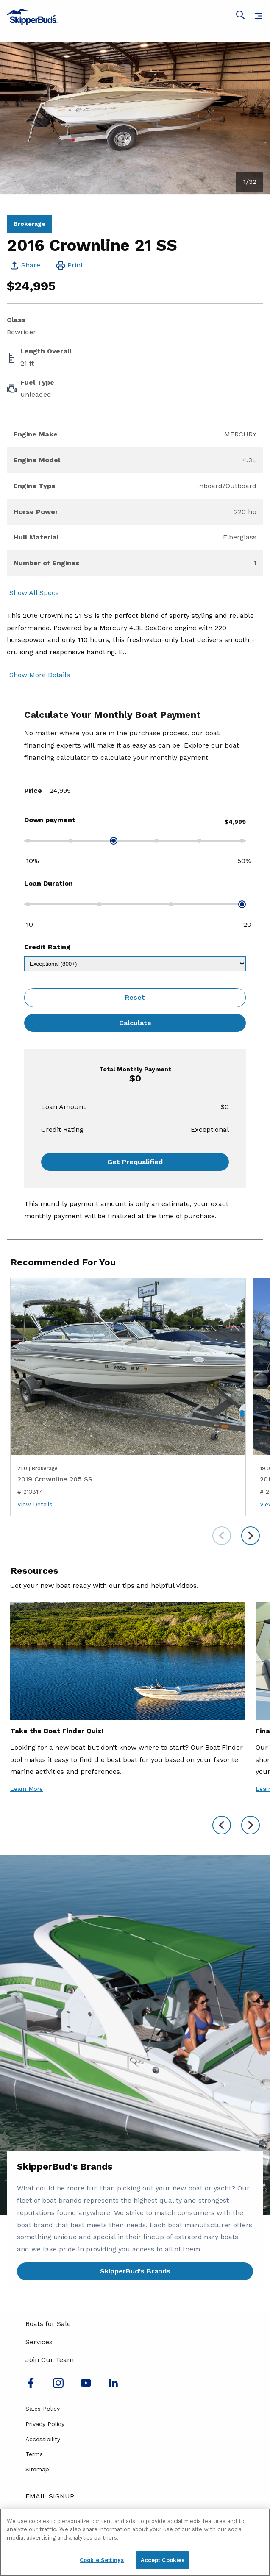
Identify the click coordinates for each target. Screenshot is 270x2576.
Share (30, 265)
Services (39, 2342)
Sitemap (37, 2469)
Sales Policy (42, 2408)
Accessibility (42, 2439)
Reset (135, 997)
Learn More (26, 1788)
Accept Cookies (163, 2560)
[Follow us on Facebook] (30, 2386)
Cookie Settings (102, 2560)
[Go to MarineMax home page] (135, 17)
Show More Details (39, 675)
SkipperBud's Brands (135, 2271)
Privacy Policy (44, 2423)
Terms (34, 2454)
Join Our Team (49, 2360)
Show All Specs (34, 593)
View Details (35, 1504)
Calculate (135, 1023)
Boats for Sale (48, 2324)
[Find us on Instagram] (58, 2386)
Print (75, 265)
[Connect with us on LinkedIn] (113, 2386)
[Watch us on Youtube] (86, 2386)
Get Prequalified (135, 1162)
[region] (135, 2542)
